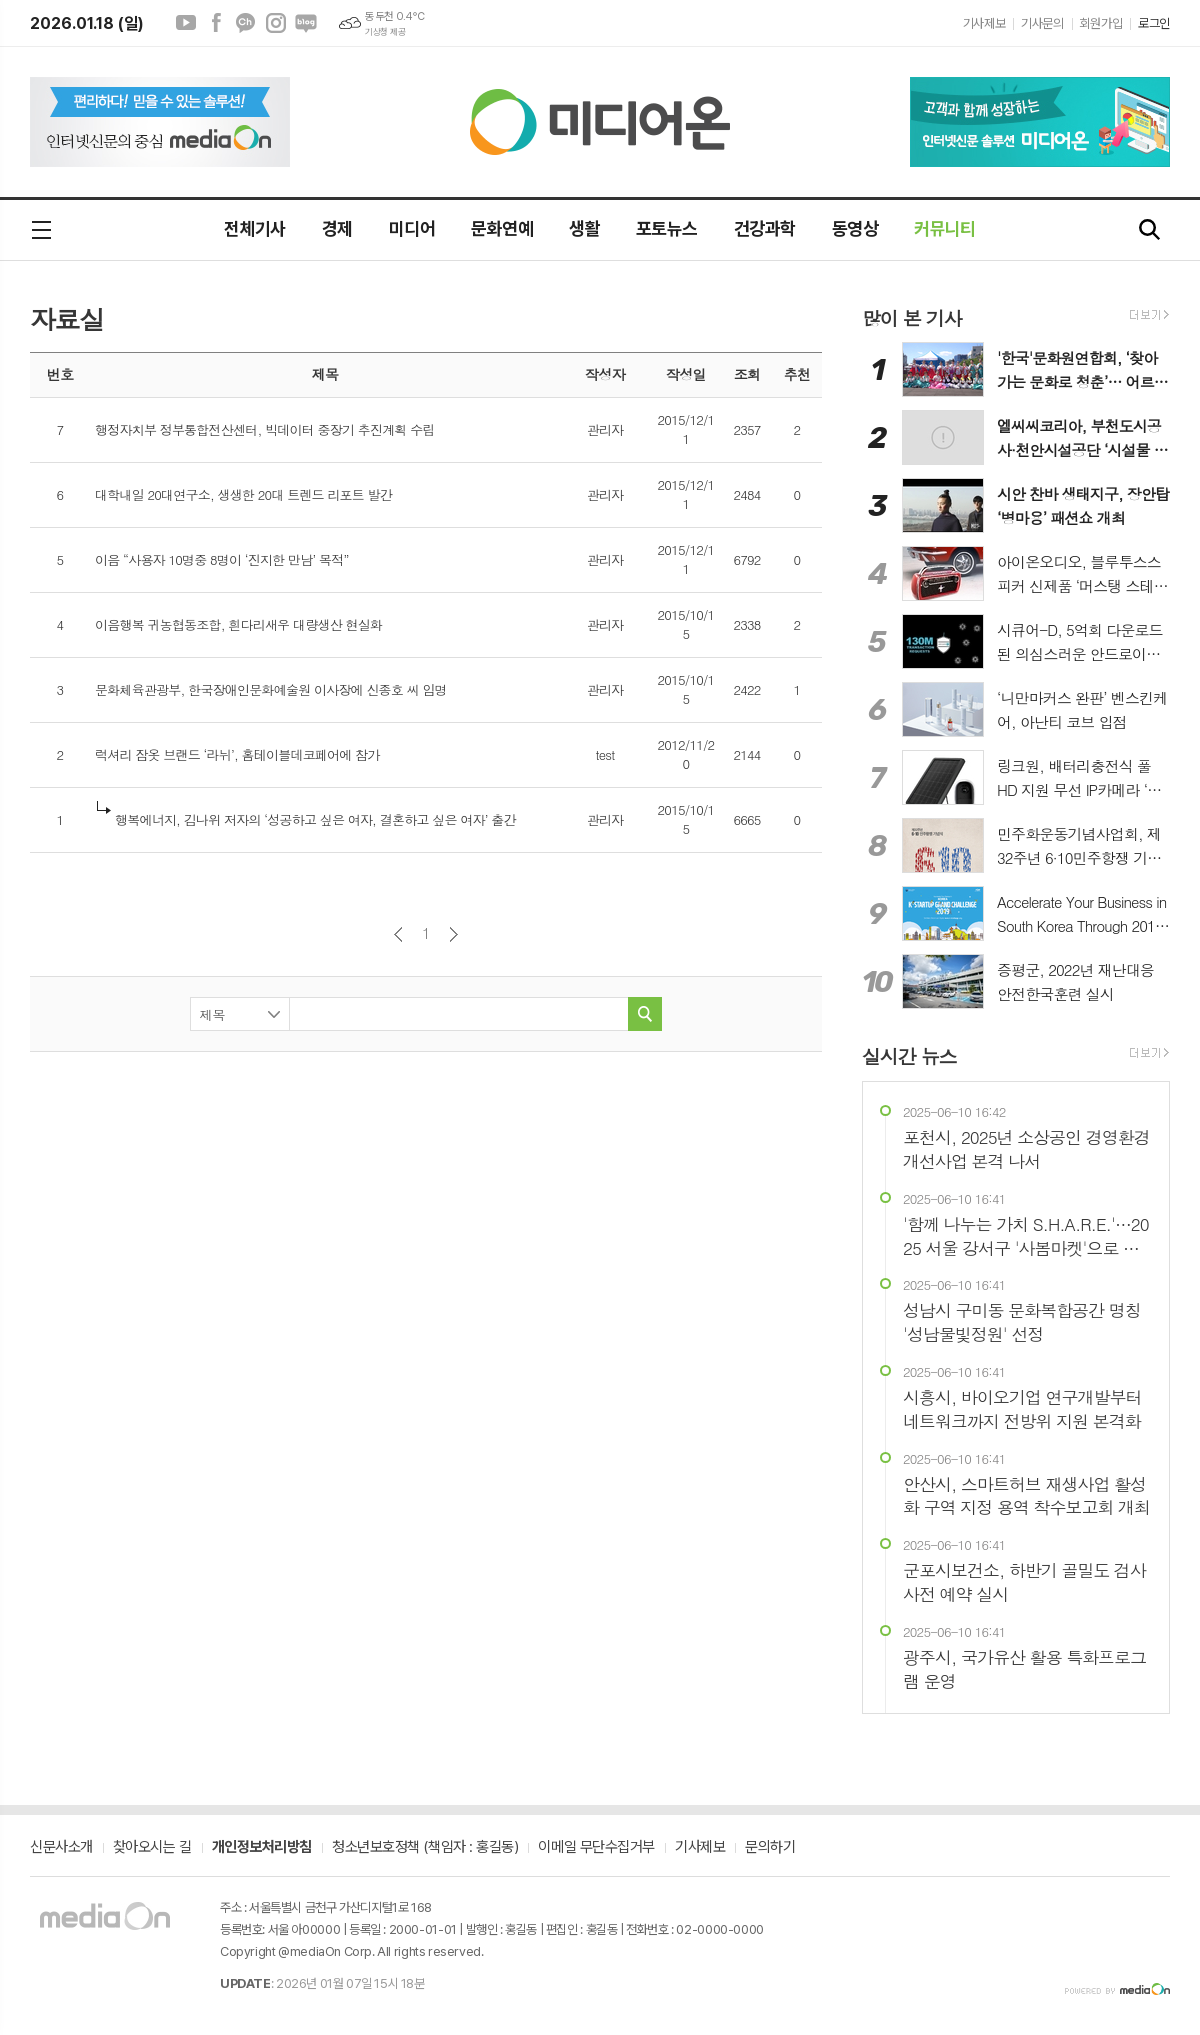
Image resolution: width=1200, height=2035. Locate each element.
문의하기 (770, 1848)
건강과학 (765, 228)
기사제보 (984, 23)
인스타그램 (276, 23)
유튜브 (186, 23)
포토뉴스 (667, 228)
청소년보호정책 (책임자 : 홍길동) (425, 1848)
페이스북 (216, 23)
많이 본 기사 (912, 317)
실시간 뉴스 (909, 1055)
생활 (584, 228)
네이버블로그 (306, 23)
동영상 (855, 228)
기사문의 (1042, 23)
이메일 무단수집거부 (596, 1848)
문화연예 (502, 228)
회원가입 (1101, 23)
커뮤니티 (945, 228)
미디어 (412, 228)
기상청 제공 (385, 32)
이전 (398, 934)
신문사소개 (61, 1848)
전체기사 (255, 228)
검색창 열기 (1150, 230)
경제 (337, 228)
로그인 (1154, 23)
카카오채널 (246, 23)
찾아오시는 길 (152, 1848)
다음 (453, 934)
